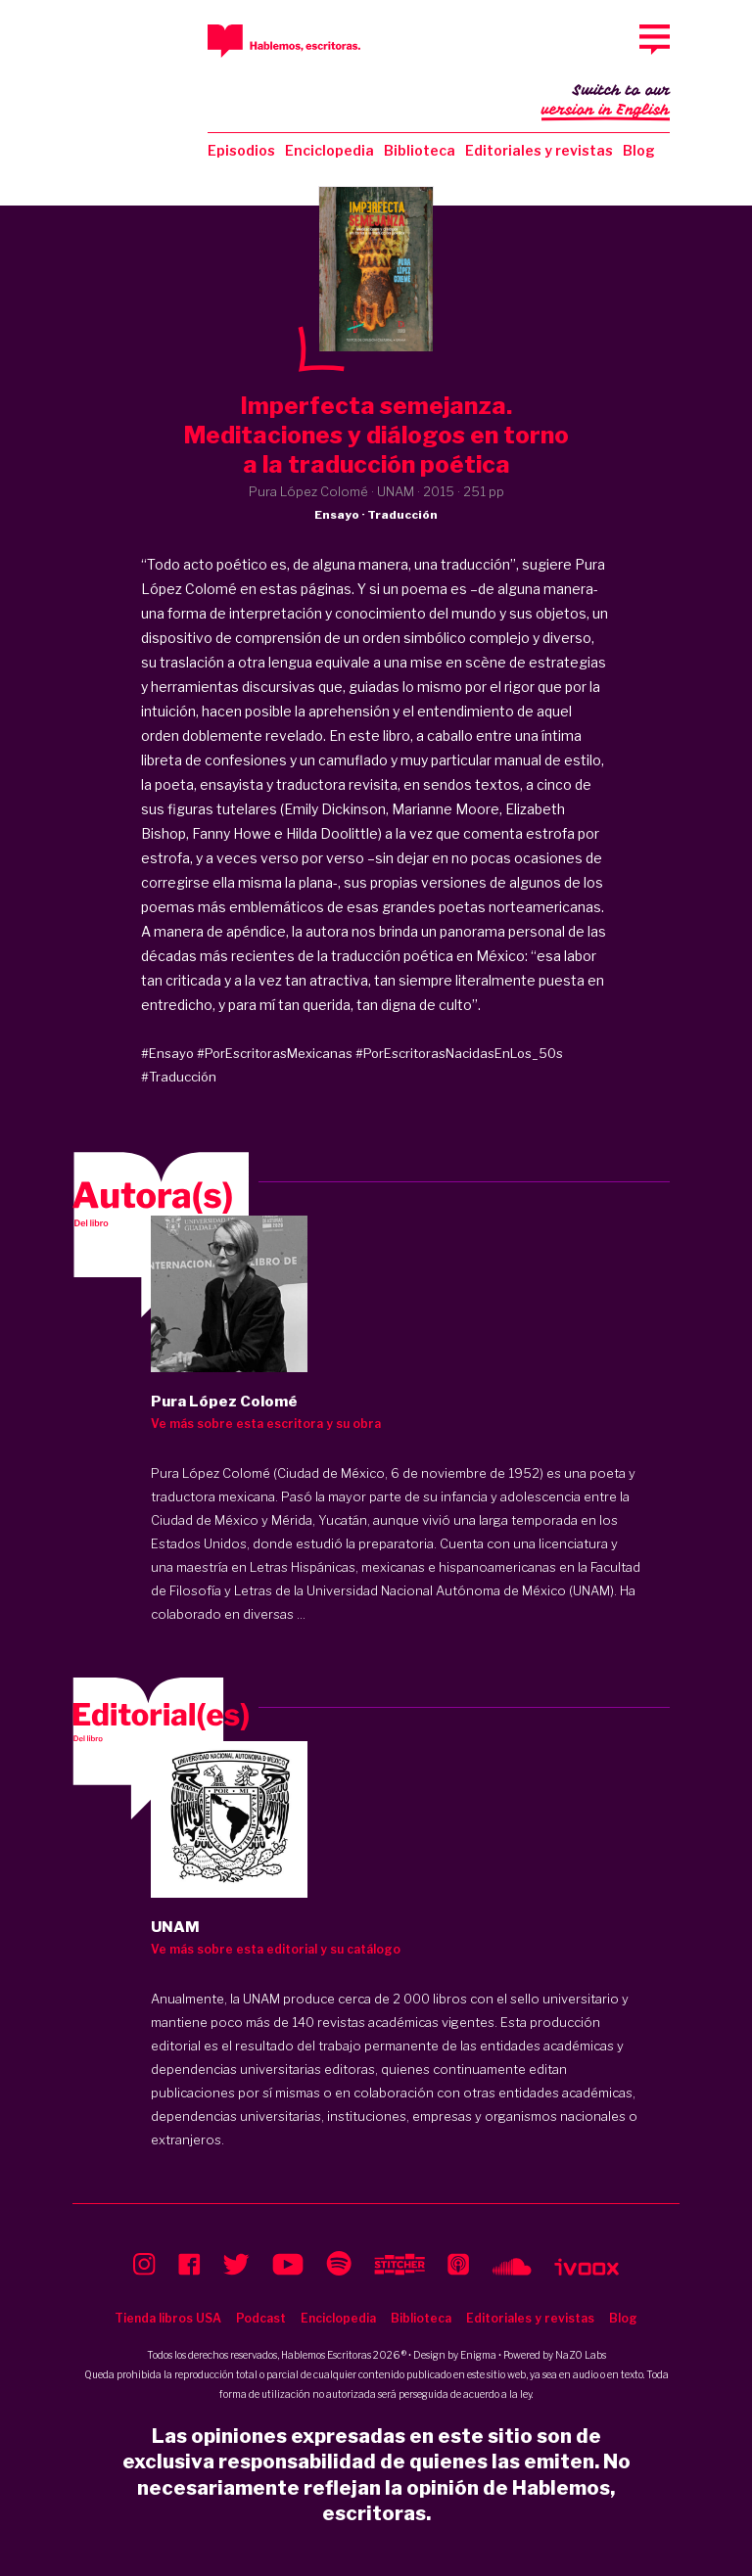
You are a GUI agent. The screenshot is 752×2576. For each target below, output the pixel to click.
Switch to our (605, 101)
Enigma (478, 2355)
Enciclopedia (329, 150)
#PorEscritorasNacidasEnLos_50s (459, 1053)
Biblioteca (419, 150)
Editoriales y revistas (539, 150)
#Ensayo (167, 1053)
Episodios (241, 150)
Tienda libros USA (168, 2318)
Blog (639, 150)
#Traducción (178, 1076)
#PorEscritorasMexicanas (274, 1053)
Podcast (261, 2318)
